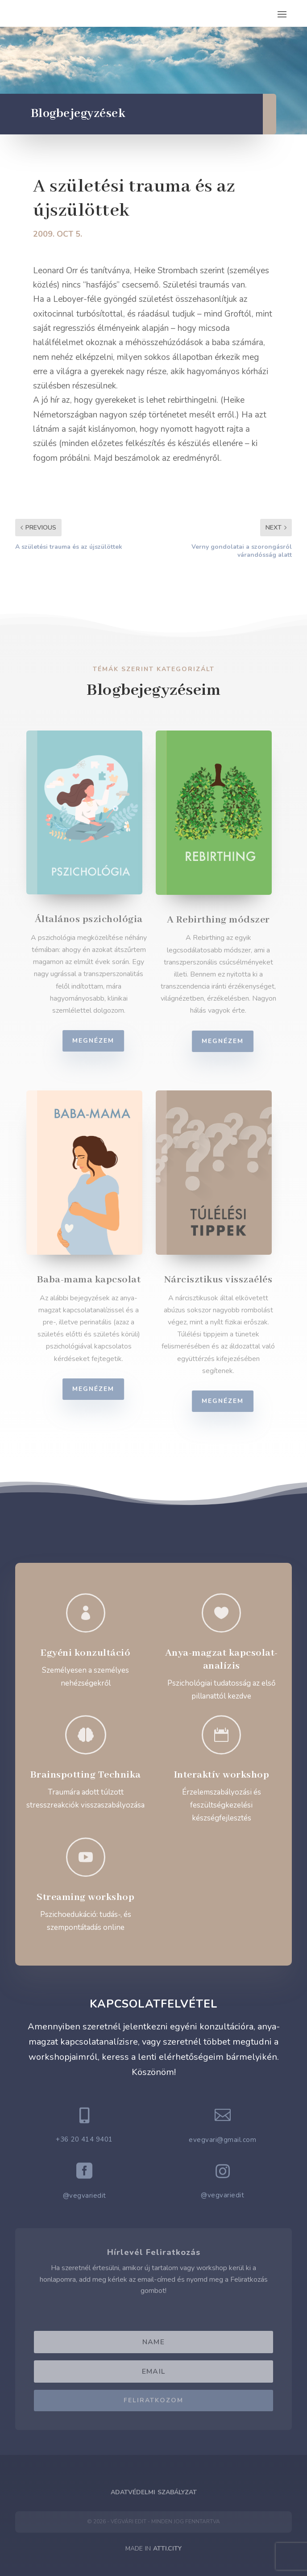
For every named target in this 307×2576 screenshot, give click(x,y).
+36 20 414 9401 (84, 2139)
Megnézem (99, 1040)
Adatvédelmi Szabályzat (154, 2492)
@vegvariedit (84, 2195)
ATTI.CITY (167, 2548)
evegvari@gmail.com (222, 2139)
